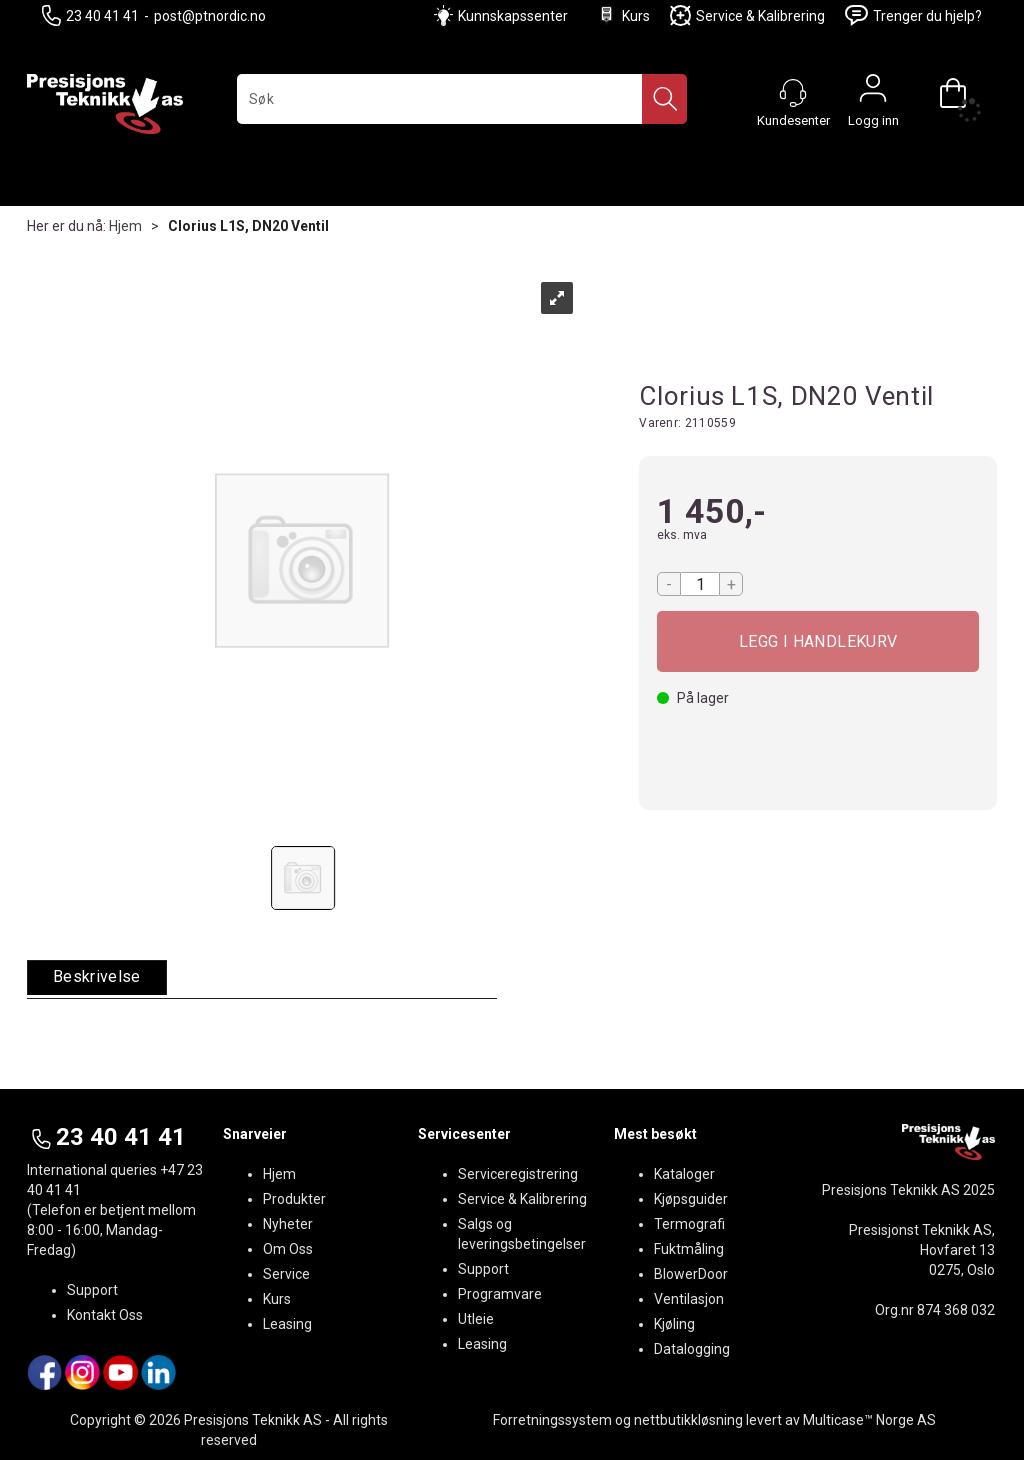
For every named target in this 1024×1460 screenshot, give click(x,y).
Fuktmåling (689, 1249)
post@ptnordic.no (210, 16)
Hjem (125, 226)
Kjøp (818, 641)
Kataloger (684, 1174)
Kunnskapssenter (513, 16)
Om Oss (288, 1249)
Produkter (294, 1199)
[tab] (97, 977)
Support (92, 1290)
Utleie (476, 1319)
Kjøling (674, 1324)
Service (286, 1274)
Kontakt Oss (105, 1315)
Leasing (287, 1324)
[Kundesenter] (793, 93)
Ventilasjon (689, 1299)
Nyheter (288, 1224)
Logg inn (873, 93)
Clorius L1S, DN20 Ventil (248, 226)
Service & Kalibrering (747, 15)
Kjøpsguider (691, 1199)
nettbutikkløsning (688, 1420)
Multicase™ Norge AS (869, 1420)
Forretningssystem (552, 1420)
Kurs (623, 15)
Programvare (500, 1294)
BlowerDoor (691, 1274)
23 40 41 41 (90, 15)
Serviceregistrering (518, 1174)
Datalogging (692, 1349)
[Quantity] (700, 584)
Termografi (689, 1224)
